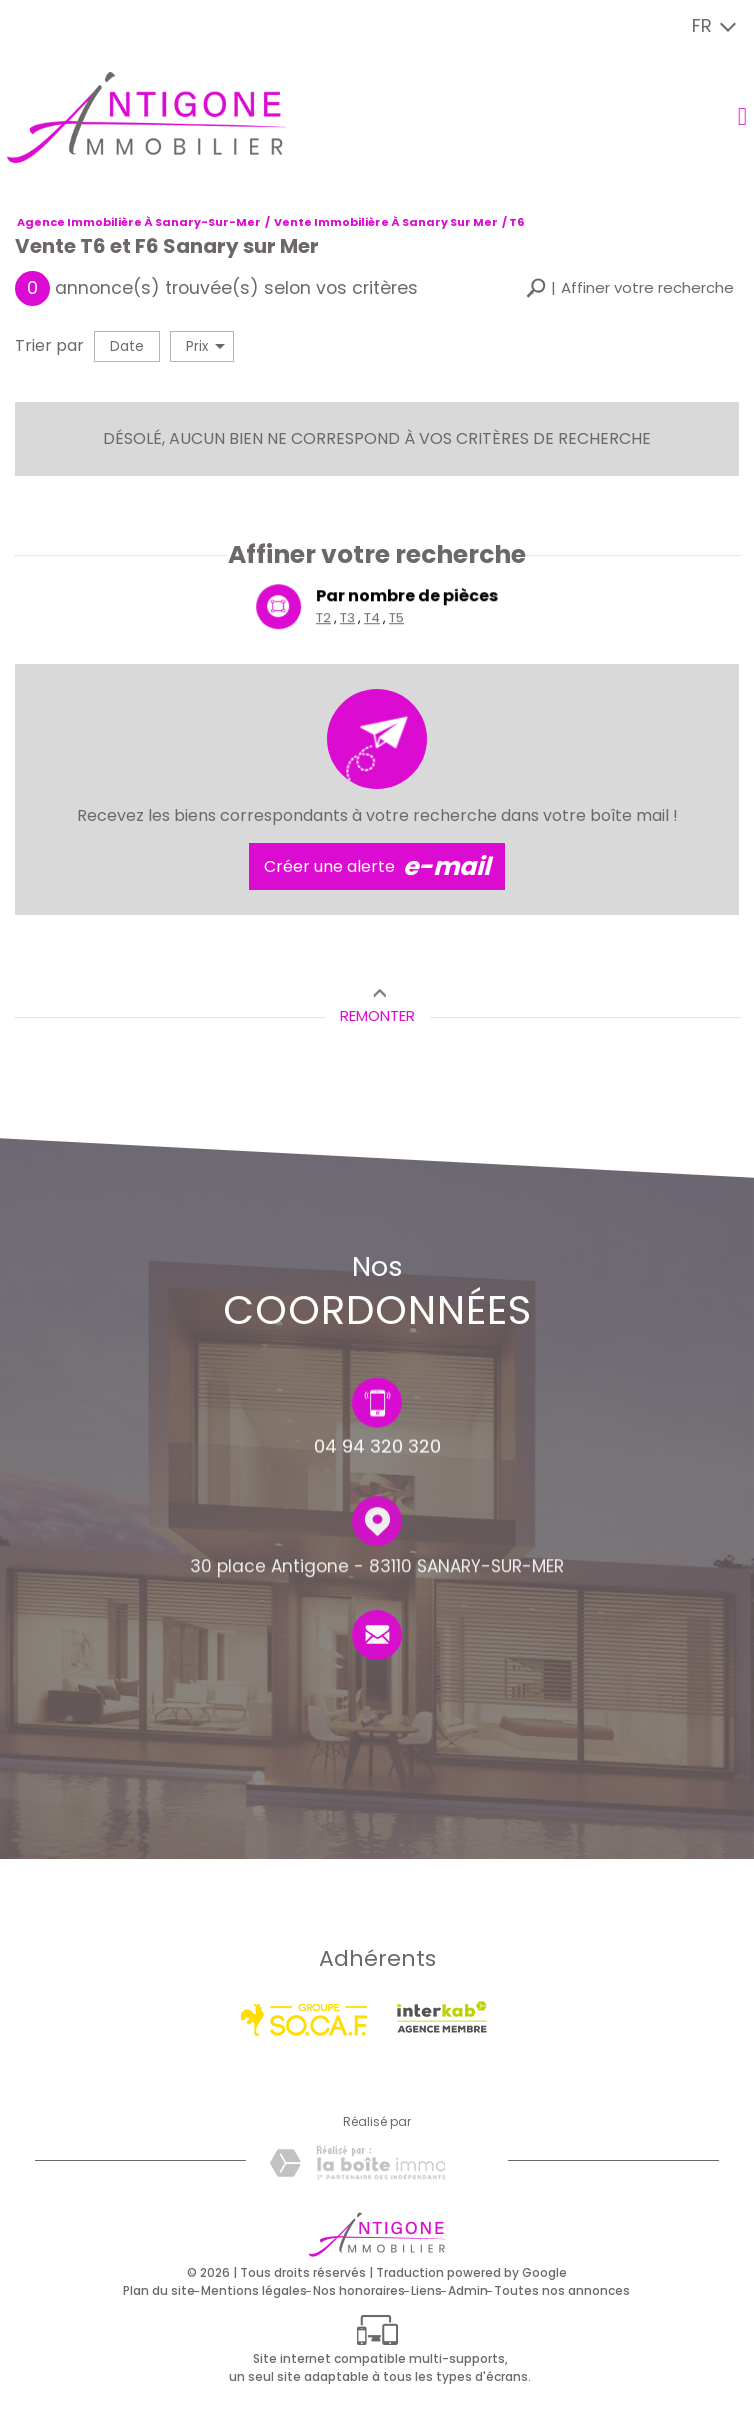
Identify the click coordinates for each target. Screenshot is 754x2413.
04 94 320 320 (377, 1450)
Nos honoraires (359, 2290)
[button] (630, 288)
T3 (347, 619)
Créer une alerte (377, 867)
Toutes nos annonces (562, 2290)
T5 (396, 619)
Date (127, 346)
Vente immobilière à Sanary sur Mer (386, 222)
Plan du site (159, 2290)
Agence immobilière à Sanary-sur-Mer (139, 222)
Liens (426, 2290)
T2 (324, 619)
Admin (468, 2290)
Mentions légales (254, 2290)
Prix (205, 346)
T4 (372, 619)
